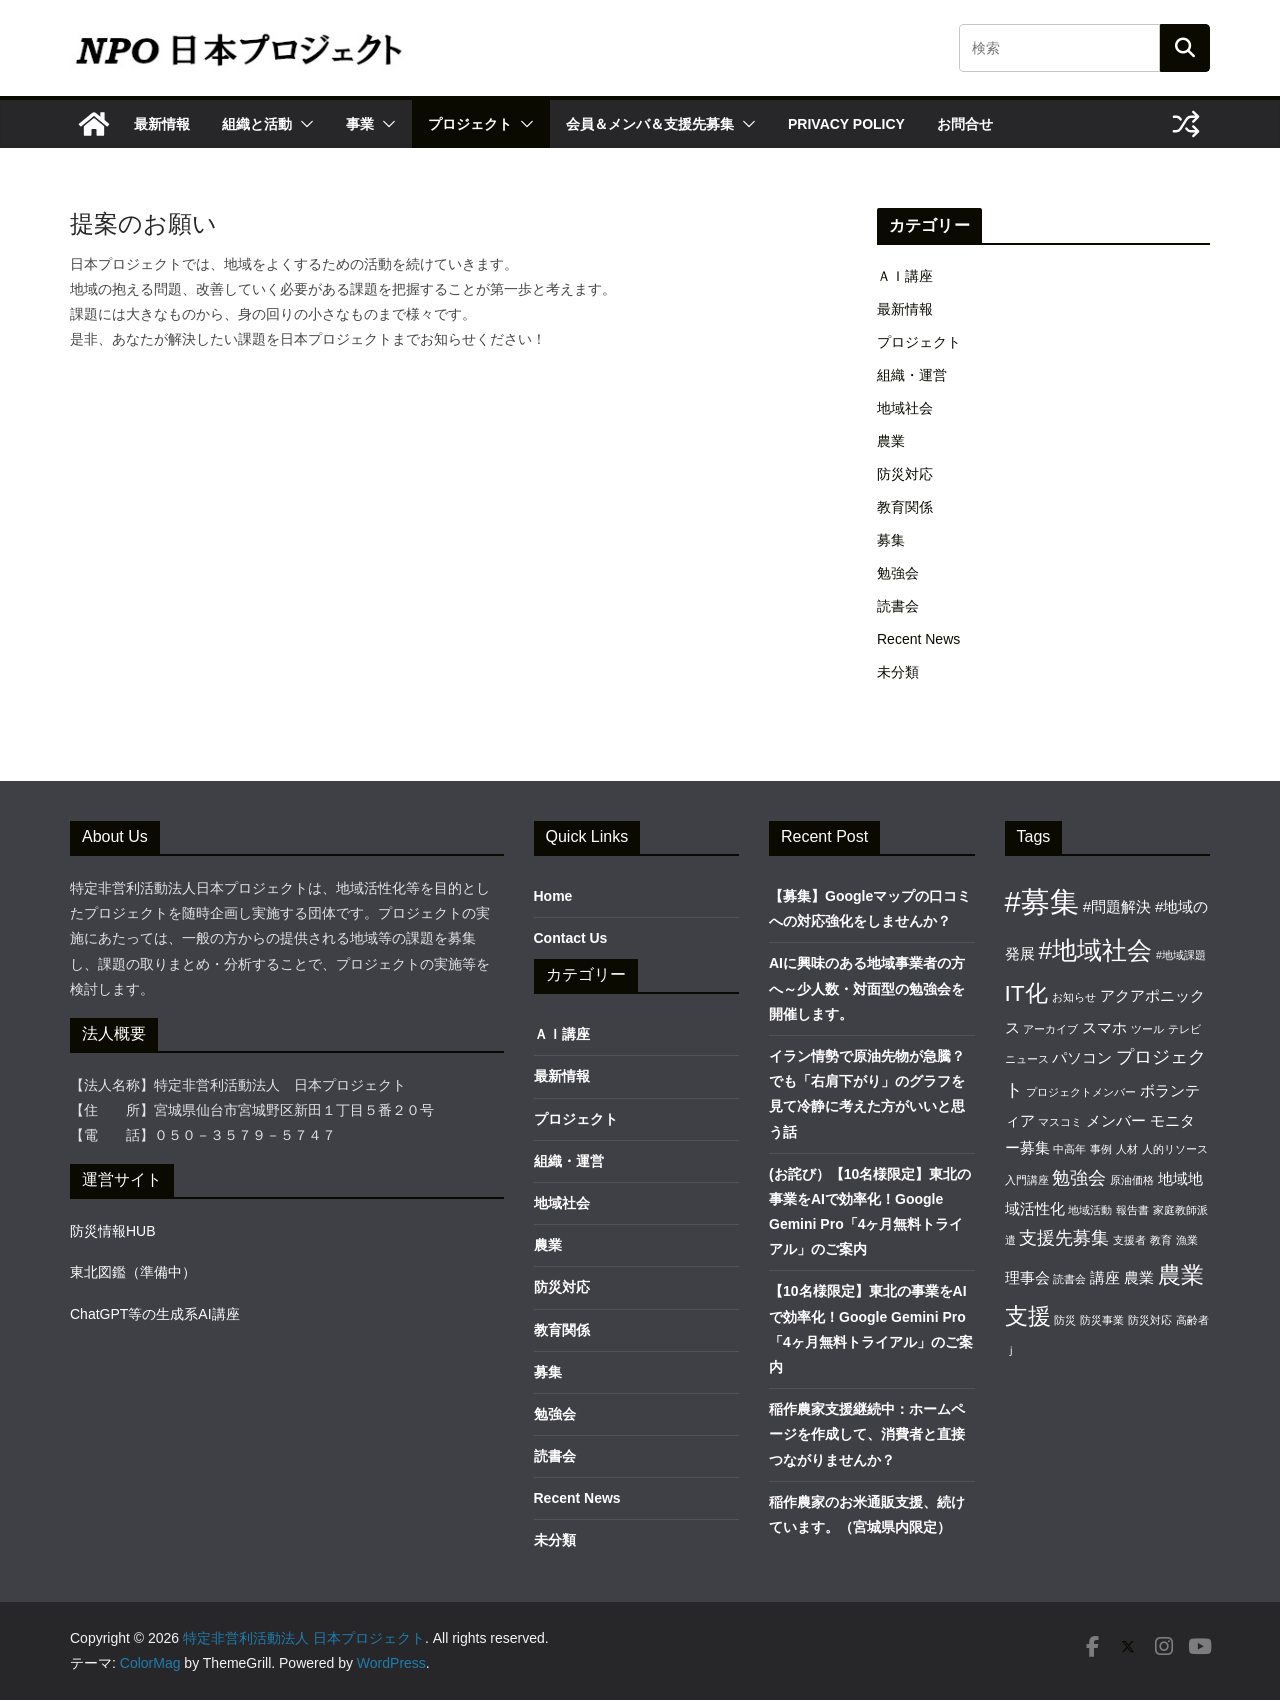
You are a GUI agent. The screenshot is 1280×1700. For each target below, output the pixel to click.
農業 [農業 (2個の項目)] (1139, 1277)
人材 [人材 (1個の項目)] (1127, 1149)
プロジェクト (470, 124)
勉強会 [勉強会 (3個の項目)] (1079, 1177)
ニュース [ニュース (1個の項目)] (1027, 1059)
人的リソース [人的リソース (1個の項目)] (1175, 1149)
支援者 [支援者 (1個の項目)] (1129, 1240)
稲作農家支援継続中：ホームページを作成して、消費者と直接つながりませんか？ (867, 1434)
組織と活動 (257, 124)
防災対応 (905, 474)
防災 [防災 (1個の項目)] (1065, 1320)
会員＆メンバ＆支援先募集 (650, 124)
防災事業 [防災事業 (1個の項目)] (1102, 1320)
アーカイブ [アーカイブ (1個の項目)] (1050, 1029)
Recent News (918, 639)
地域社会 (905, 408)
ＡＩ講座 (905, 276)
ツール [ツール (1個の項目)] (1147, 1029)
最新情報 (162, 124)
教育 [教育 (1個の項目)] (1161, 1240)
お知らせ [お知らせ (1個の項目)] (1074, 997)
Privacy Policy (846, 124)
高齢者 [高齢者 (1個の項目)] (1192, 1320)
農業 (891, 441)
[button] (303, 124)
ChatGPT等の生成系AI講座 (155, 1314)
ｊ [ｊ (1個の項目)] (1010, 1350)
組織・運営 (912, 375)
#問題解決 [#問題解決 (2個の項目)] (1117, 906)
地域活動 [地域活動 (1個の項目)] (1090, 1210)
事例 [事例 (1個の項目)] (1101, 1149)
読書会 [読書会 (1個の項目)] (1069, 1279)
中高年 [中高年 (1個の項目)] (1069, 1149)
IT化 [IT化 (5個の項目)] (1026, 993)
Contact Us (571, 938)
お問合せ (965, 124)
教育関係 (905, 507)
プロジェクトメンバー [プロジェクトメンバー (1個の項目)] (1081, 1092)
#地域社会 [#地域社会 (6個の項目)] (1095, 950)
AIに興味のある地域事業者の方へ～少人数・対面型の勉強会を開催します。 (867, 988)
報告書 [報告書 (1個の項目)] (1132, 1210)
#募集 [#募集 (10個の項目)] (1042, 901)
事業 (360, 124)
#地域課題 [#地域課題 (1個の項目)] (1181, 955)
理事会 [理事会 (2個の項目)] (1027, 1277)
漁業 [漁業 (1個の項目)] (1187, 1240)
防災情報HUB (113, 1231)
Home (553, 896)
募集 (891, 540)
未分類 (898, 672)
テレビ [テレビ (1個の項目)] (1184, 1029)
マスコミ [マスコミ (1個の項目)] (1060, 1122)
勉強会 (898, 573)
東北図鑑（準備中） (133, 1272)
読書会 (898, 606)
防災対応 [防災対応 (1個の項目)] (1150, 1320)
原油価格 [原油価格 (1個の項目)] (1132, 1180)
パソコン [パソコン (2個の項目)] (1082, 1057)
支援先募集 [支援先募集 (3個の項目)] (1064, 1237)
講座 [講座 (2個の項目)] (1105, 1277)
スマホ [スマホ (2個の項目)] (1104, 1027)
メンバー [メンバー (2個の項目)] (1116, 1120)
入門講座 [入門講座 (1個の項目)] (1027, 1180)
